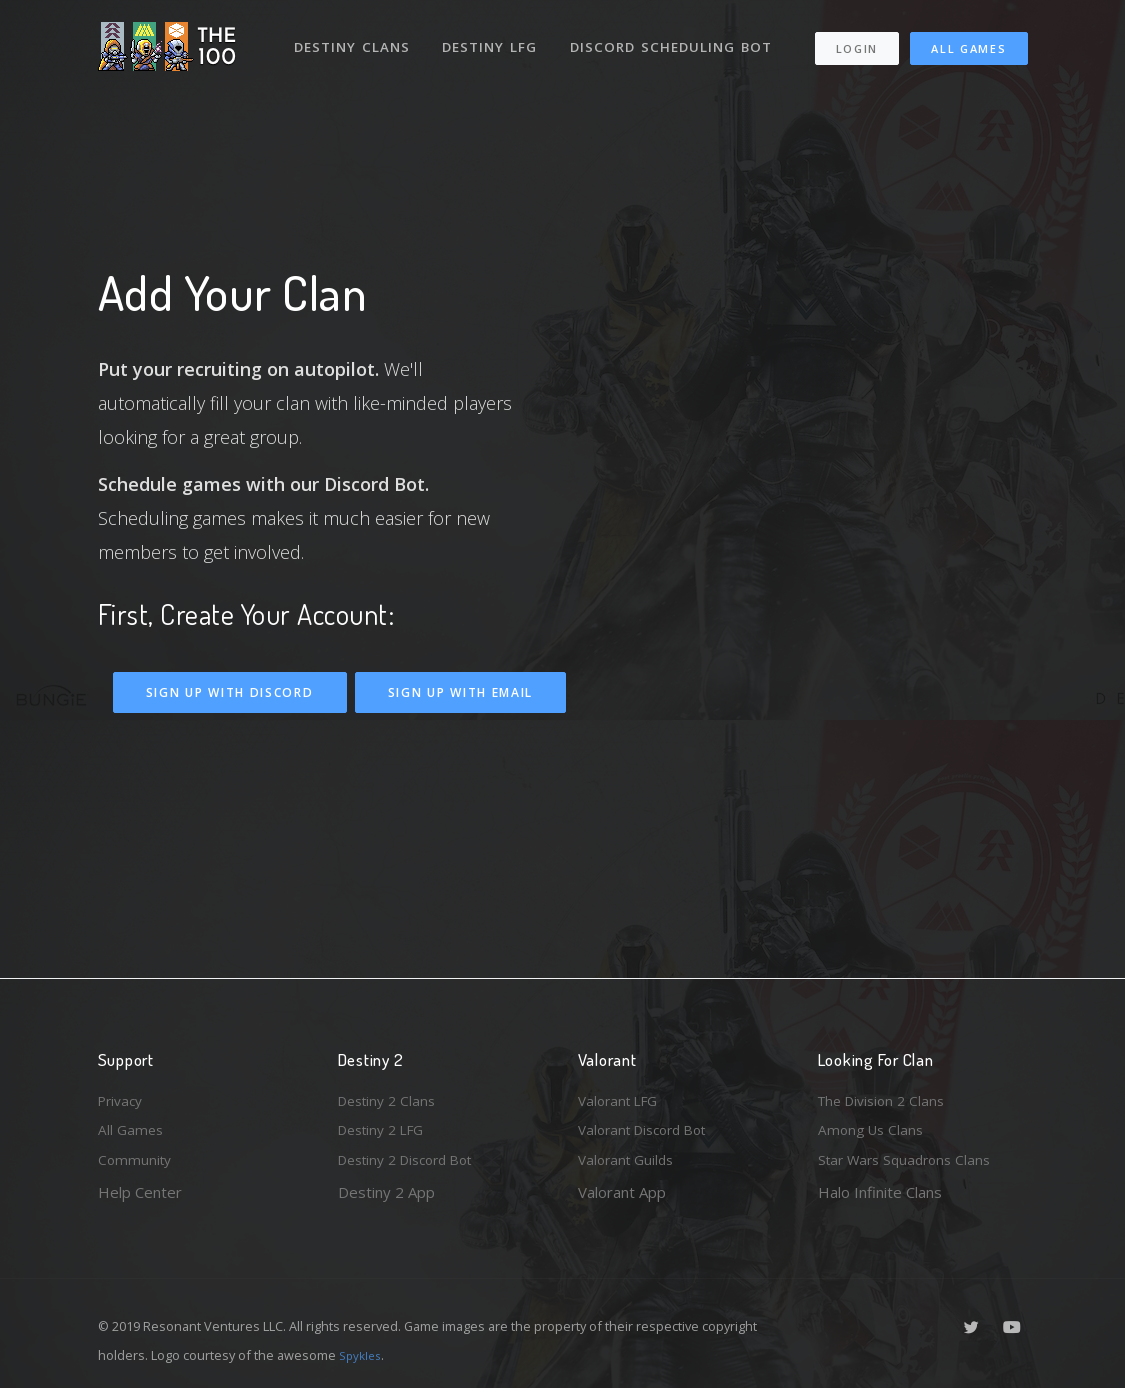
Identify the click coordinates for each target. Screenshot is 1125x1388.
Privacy (123, 1094)
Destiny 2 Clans (391, 1094)
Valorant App (622, 1192)
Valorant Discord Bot (649, 1127)
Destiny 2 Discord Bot (414, 1159)
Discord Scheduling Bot (397, 94)
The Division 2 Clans (886, 1094)
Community (136, 1159)
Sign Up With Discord (230, 692)
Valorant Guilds (629, 1159)
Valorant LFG (622, 1094)
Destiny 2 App (386, 1192)
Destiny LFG (496, 38)
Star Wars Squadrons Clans (910, 1159)
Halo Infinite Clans (880, 1192)
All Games (850, 86)
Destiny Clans (355, 38)
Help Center (140, 1192)
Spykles (362, 1355)
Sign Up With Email (461, 692)
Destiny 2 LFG (386, 1127)
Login (858, 50)
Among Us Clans (873, 1127)
